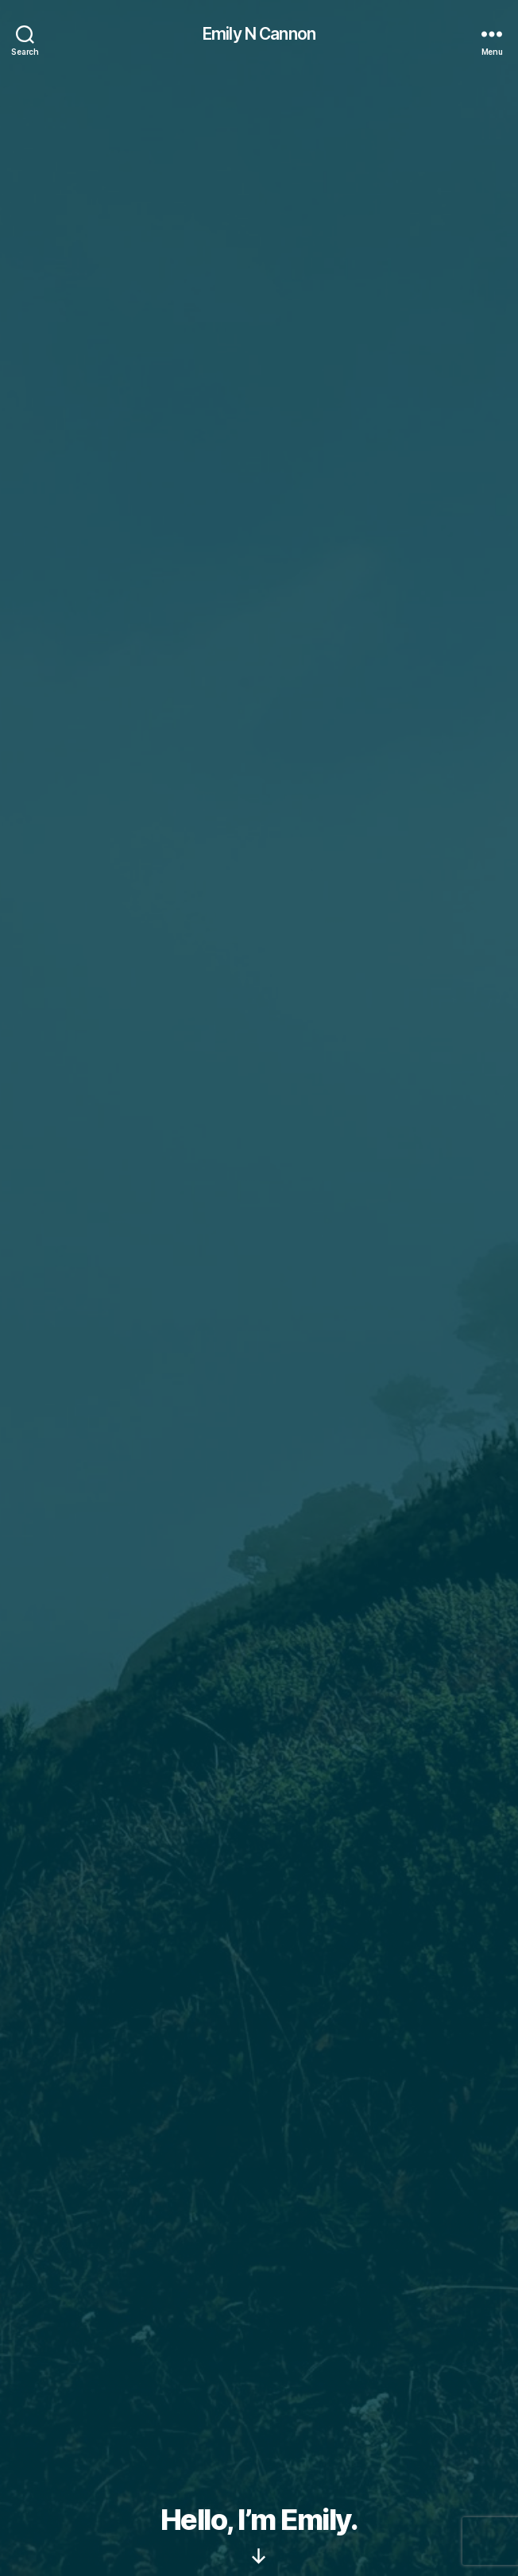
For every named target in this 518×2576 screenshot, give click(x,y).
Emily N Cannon (259, 33)
